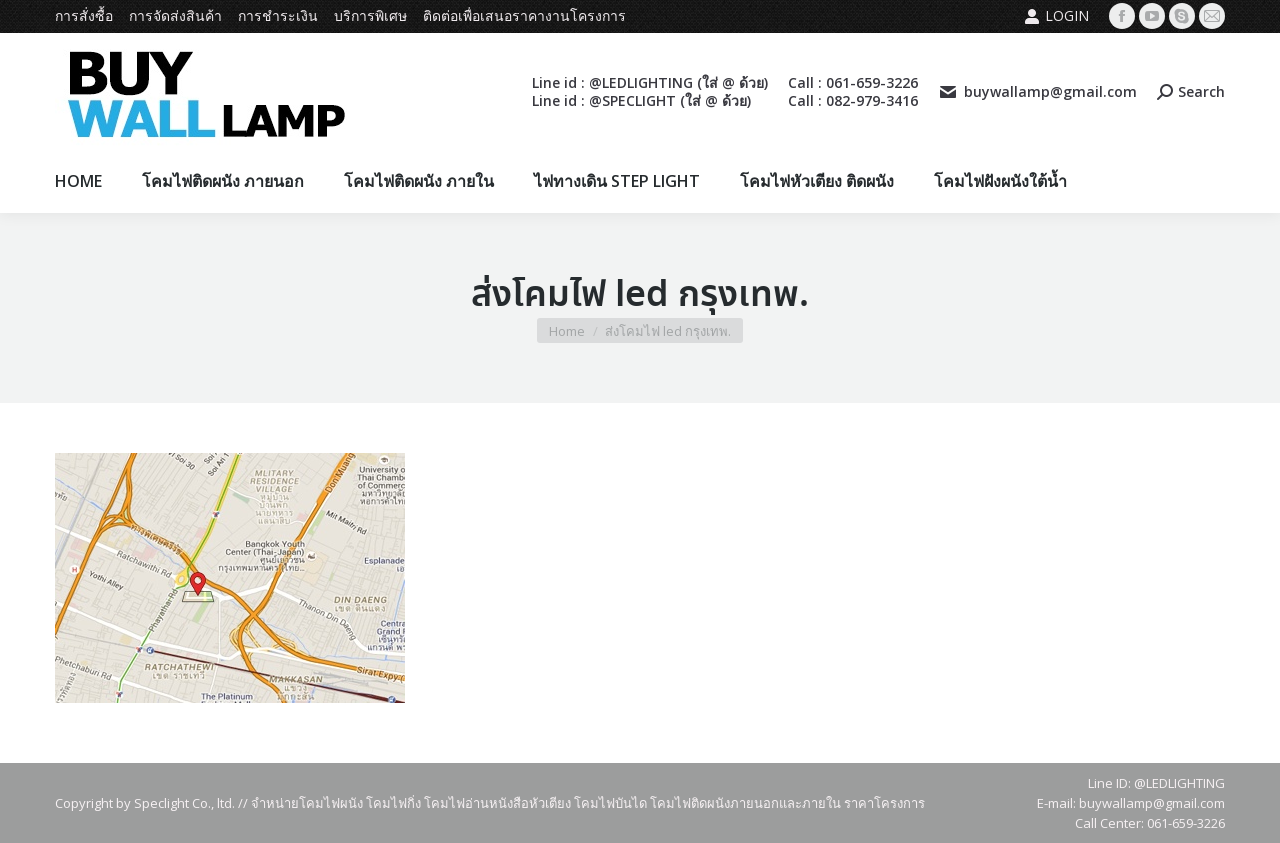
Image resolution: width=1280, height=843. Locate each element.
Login (1056, 16)
